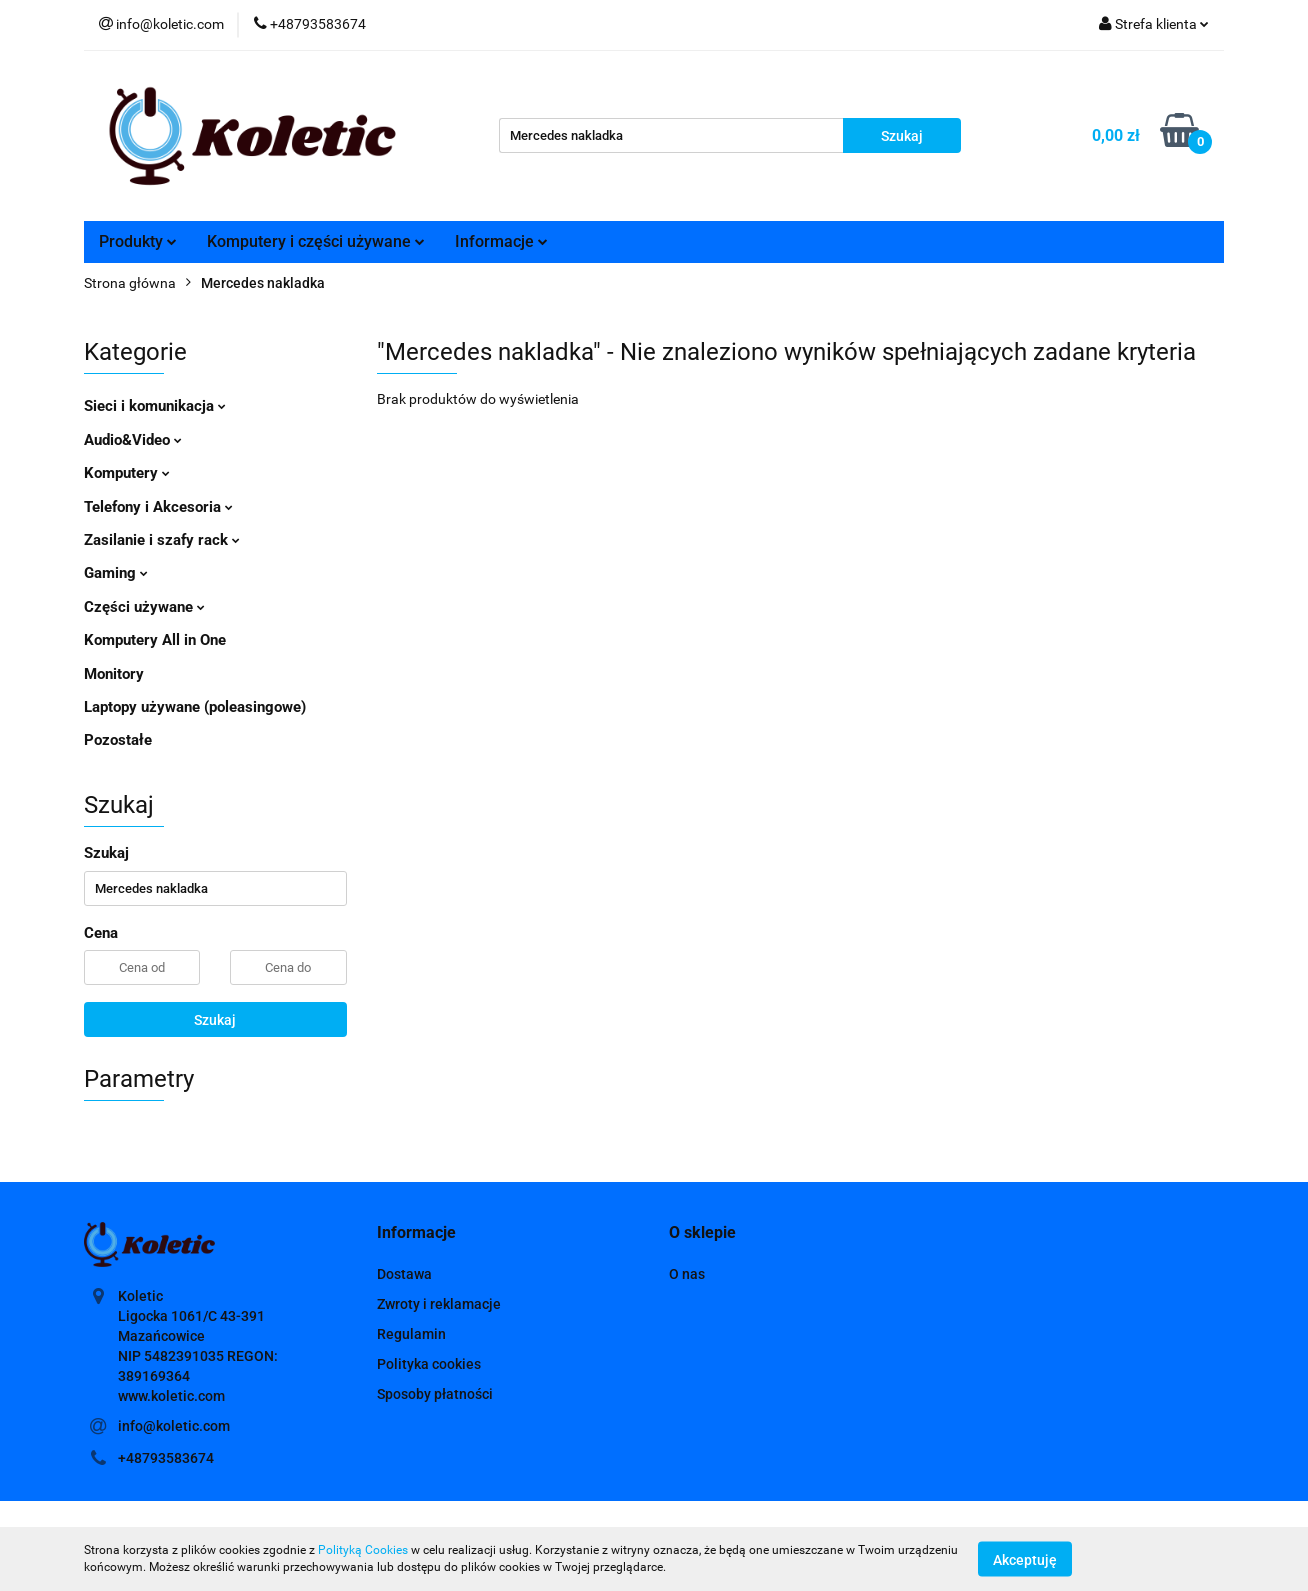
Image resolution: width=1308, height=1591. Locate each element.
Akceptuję (1025, 1559)
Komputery (127, 473)
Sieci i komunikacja (155, 406)
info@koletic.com (174, 1426)
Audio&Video (133, 440)
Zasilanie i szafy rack (162, 540)
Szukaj (215, 1020)
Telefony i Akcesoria (158, 507)
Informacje (501, 241)
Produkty (138, 241)
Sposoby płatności (435, 1394)
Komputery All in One (155, 640)
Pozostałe (118, 740)
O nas (687, 1274)
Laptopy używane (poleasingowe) (195, 707)
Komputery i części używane (316, 241)
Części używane (144, 607)
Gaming (116, 573)
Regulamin (411, 1334)
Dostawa (404, 1274)
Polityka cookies (429, 1364)
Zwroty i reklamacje (439, 1304)
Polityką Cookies (363, 1550)
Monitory (114, 674)
